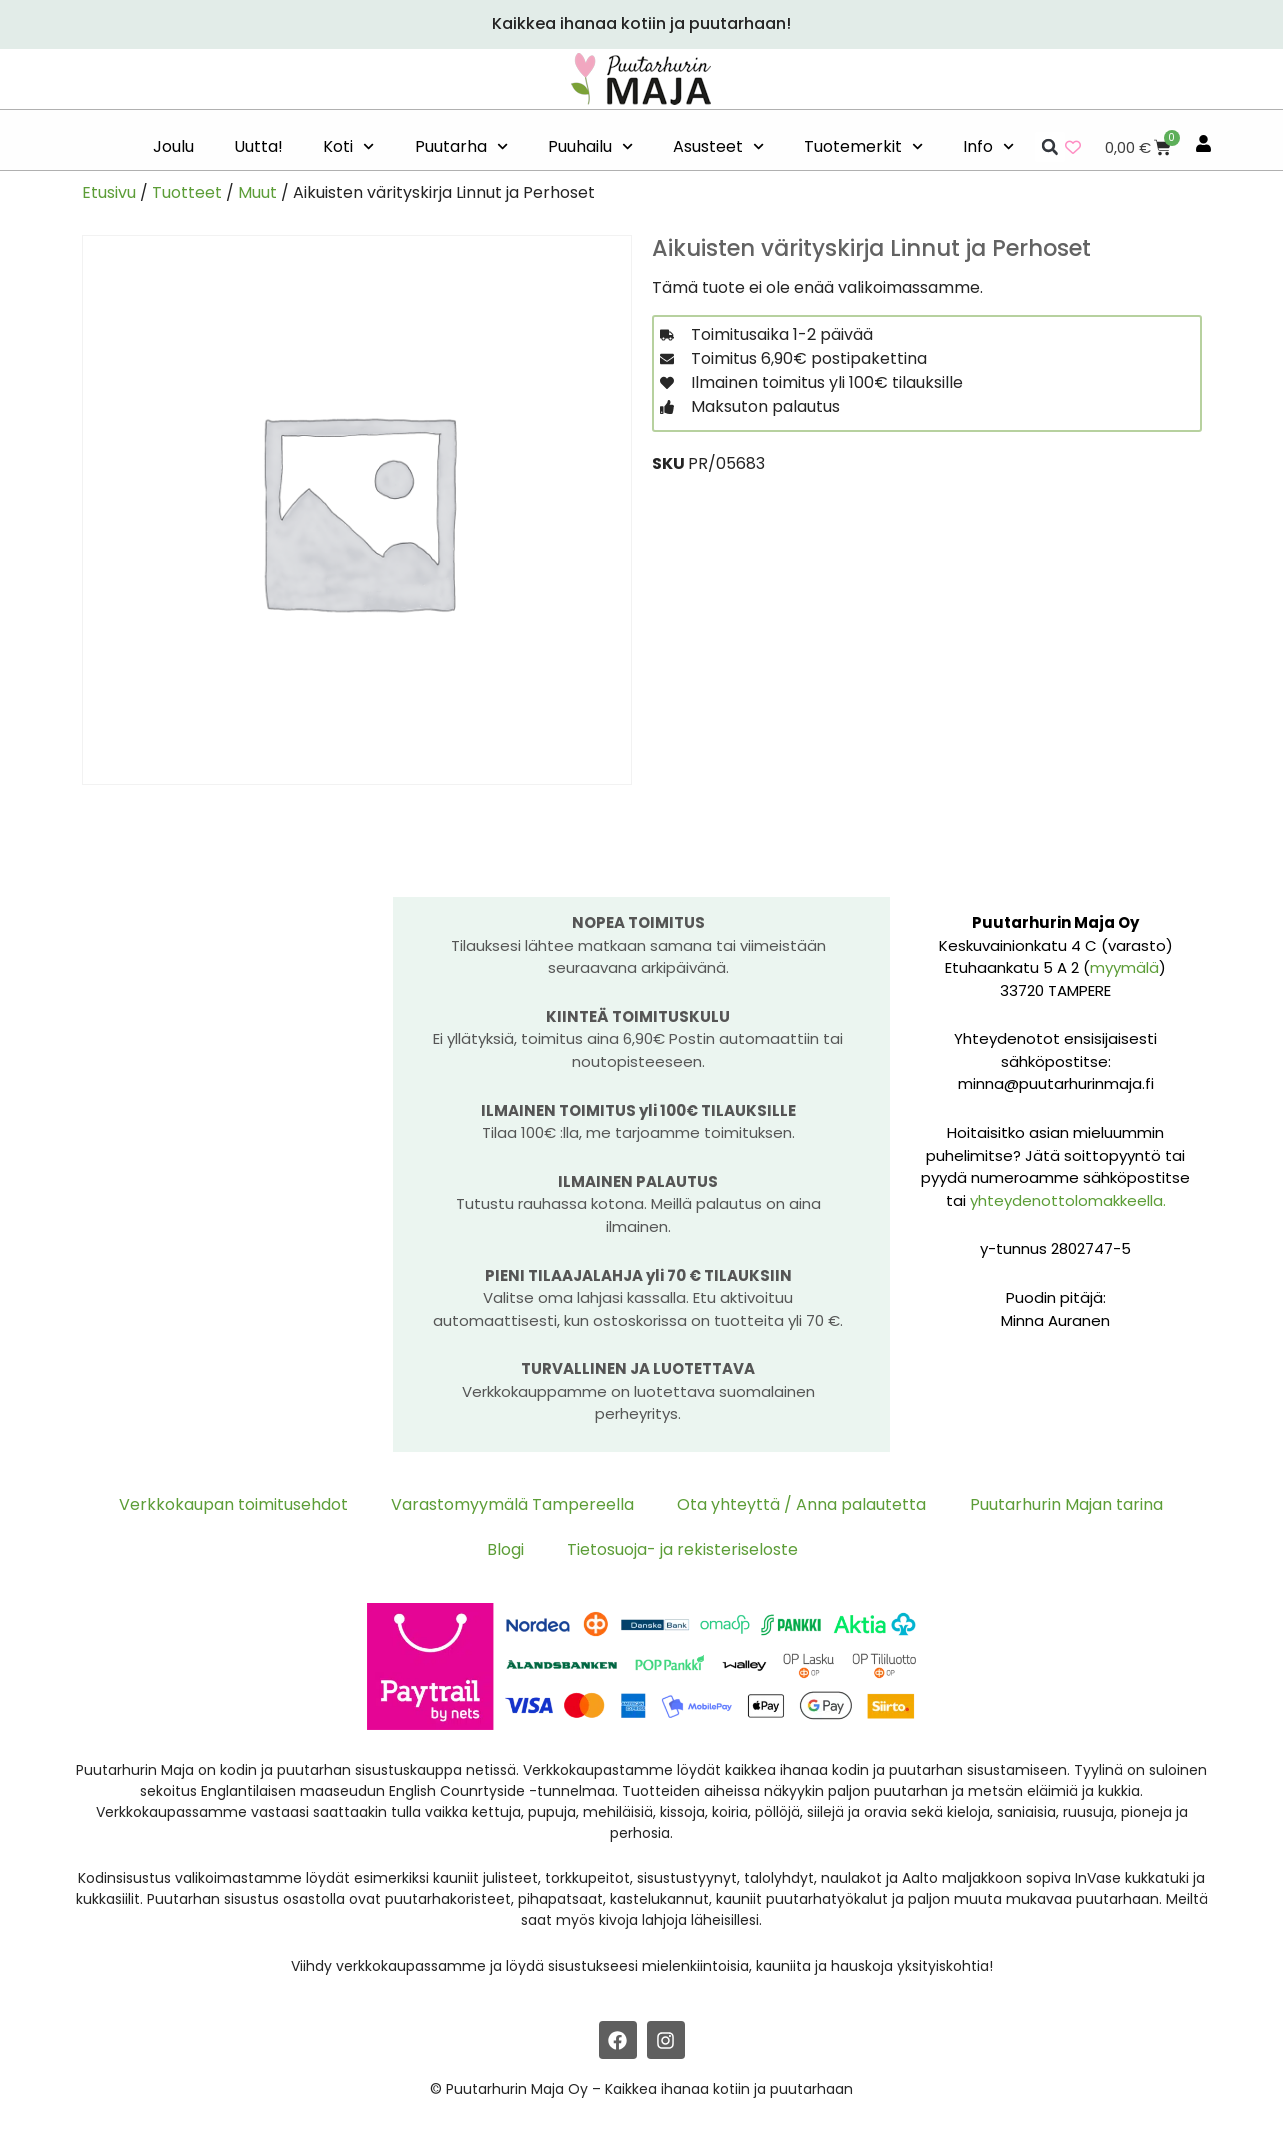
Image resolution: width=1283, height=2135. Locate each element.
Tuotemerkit (863, 146)
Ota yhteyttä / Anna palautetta (801, 1504)
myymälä (1124, 967)
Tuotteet (187, 192)
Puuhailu (590, 146)
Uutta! (258, 146)
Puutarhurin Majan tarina (1062, 1504)
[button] (1050, 147)
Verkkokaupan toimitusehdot (239, 1504)
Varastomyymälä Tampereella (515, 1504)
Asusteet (718, 146)
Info (988, 146)
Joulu (173, 146)
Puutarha (461, 146)
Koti (348, 146)
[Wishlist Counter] (1073, 147)
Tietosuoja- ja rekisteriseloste (680, 1550)
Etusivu (109, 192)
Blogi (506, 1550)
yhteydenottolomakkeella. (1068, 1200)
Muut (257, 192)
